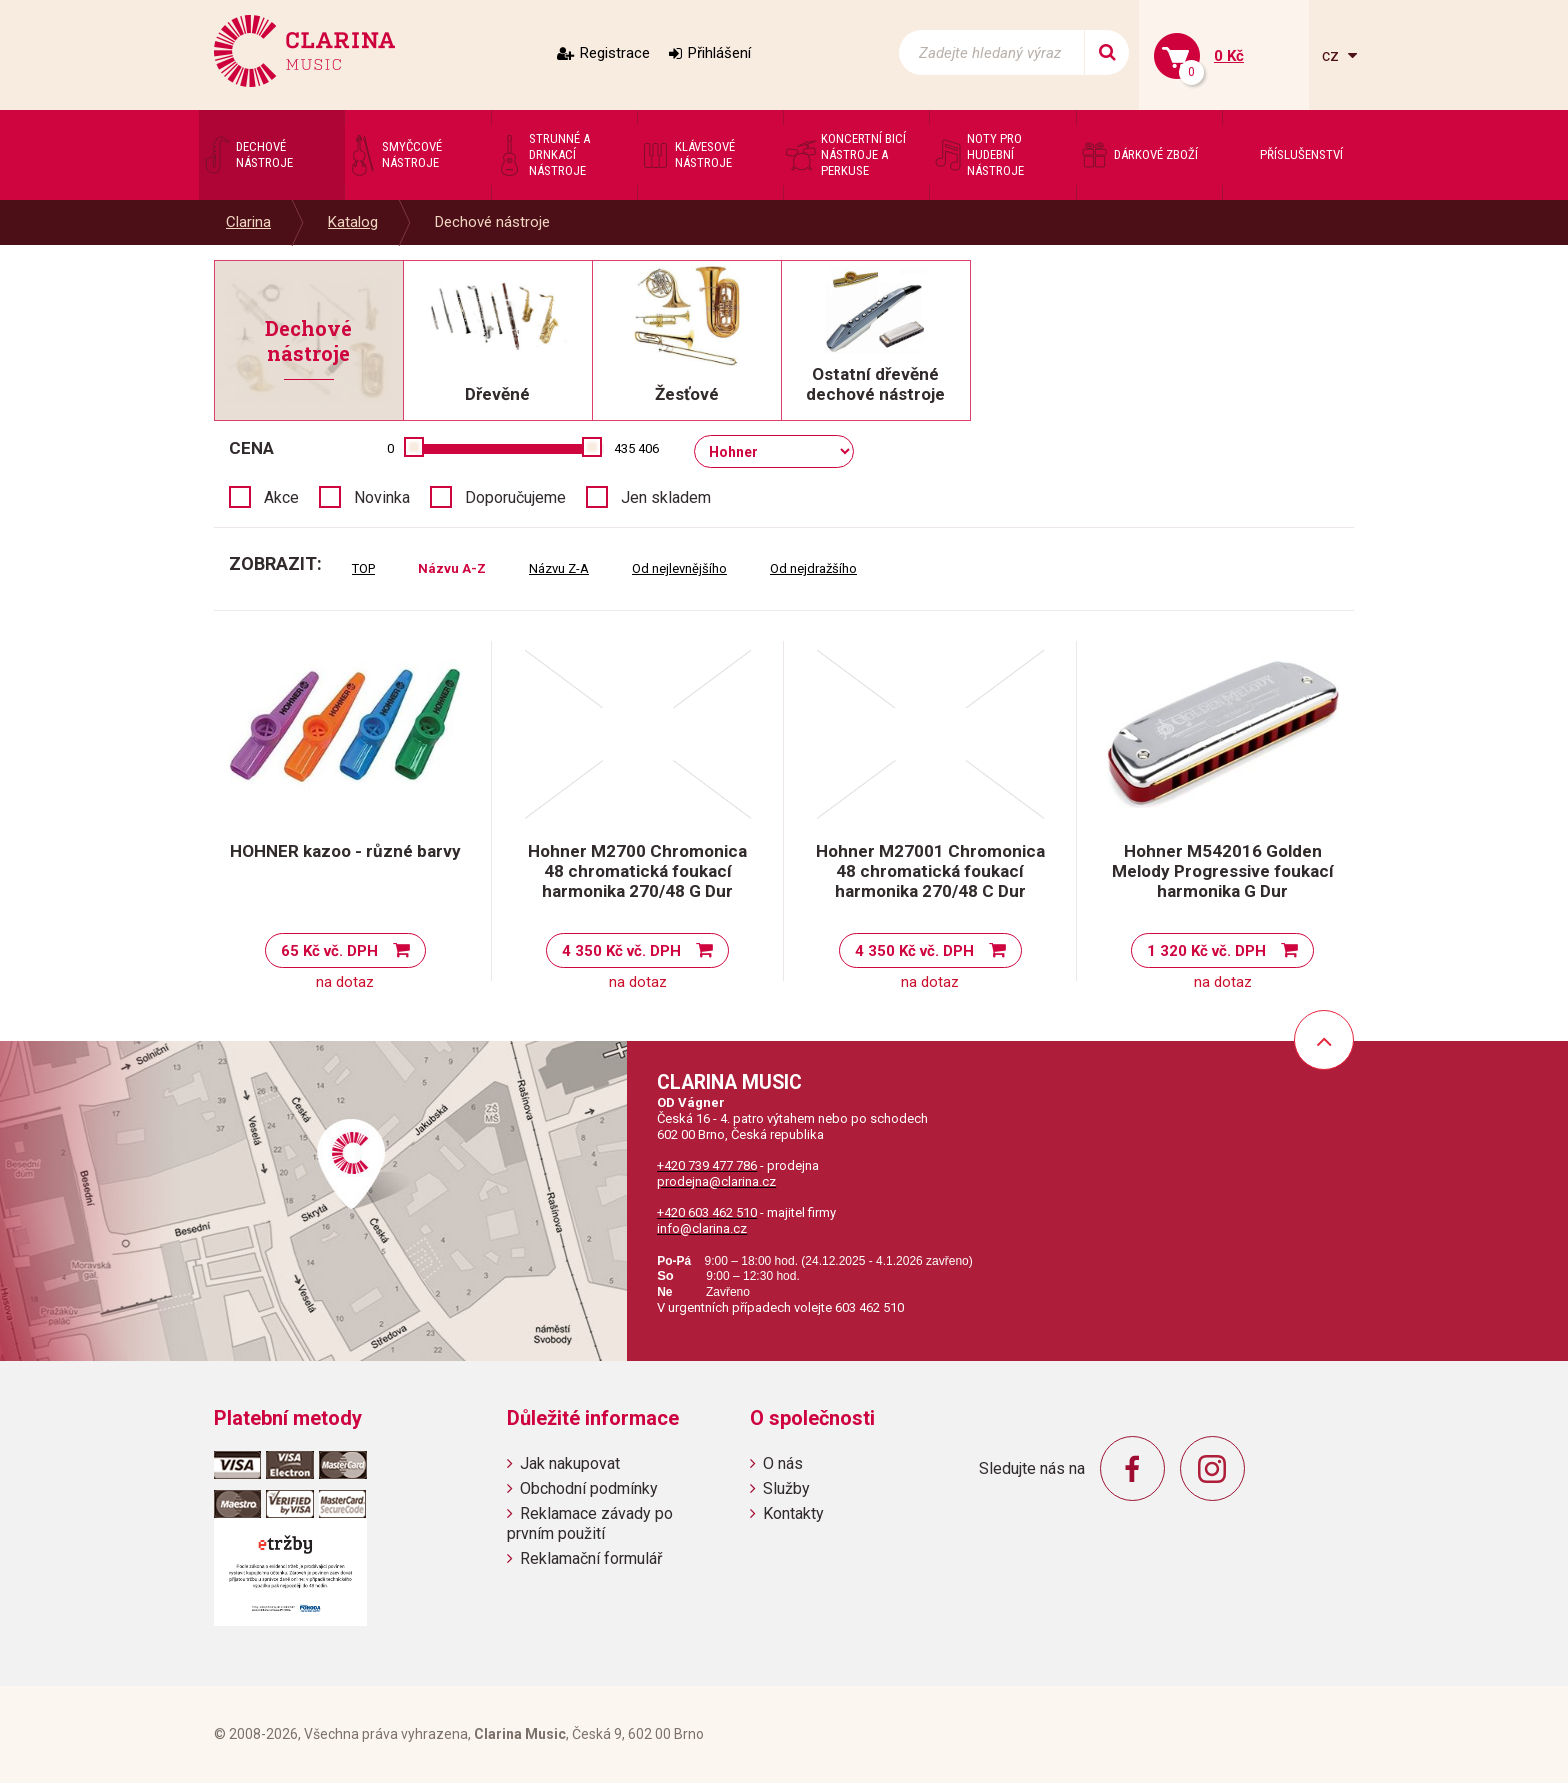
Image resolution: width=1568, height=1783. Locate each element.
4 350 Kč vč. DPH (621, 951)
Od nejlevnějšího (679, 568)
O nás (783, 1463)
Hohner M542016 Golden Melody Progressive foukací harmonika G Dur (1223, 871)
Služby (786, 1488)
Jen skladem (666, 497)
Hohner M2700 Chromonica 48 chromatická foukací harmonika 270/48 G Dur (637, 871)
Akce (281, 497)
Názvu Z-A (559, 568)
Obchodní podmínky (589, 1488)
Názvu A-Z (452, 568)
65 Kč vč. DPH (329, 951)
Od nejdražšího (813, 568)
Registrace (615, 53)
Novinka (382, 497)
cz (1332, 55)
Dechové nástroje (492, 222)
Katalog (353, 222)
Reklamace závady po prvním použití (590, 1523)
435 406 (636, 448)
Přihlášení (719, 53)
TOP (363, 568)
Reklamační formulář (591, 1558)
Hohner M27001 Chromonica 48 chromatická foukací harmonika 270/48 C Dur (930, 871)
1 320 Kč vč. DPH (1206, 951)
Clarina (248, 222)
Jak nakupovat (570, 1463)
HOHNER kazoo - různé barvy (345, 851)
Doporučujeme (515, 497)
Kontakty (793, 1513)
